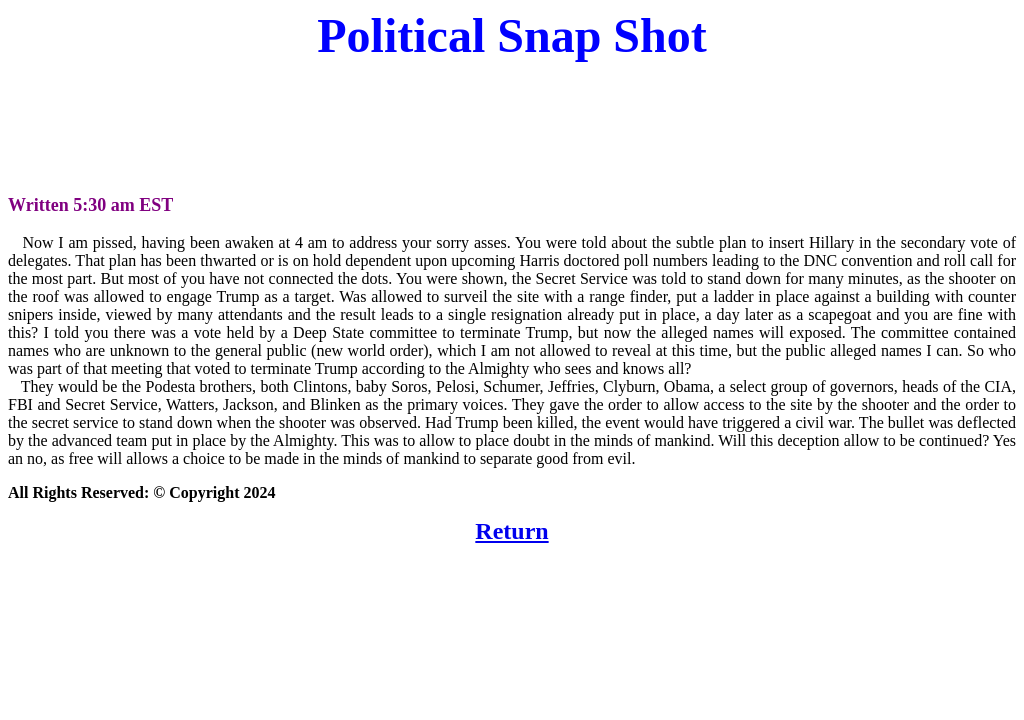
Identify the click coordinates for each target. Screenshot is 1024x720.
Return (511, 531)
